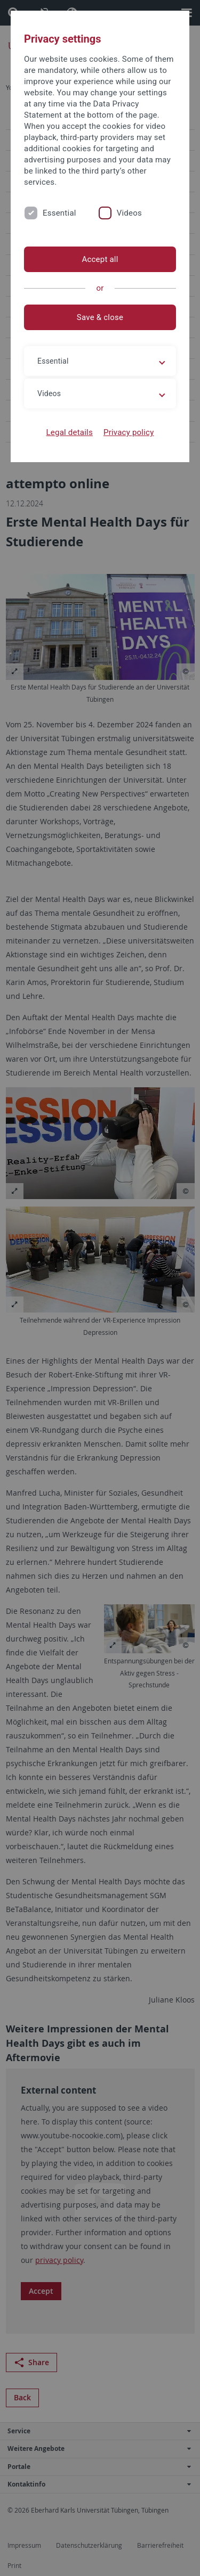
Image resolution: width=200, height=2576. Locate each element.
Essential (59, 213)
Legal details (69, 432)
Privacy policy (128, 432)
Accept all (100, 259)
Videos (129, 213)
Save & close (100, 317)
